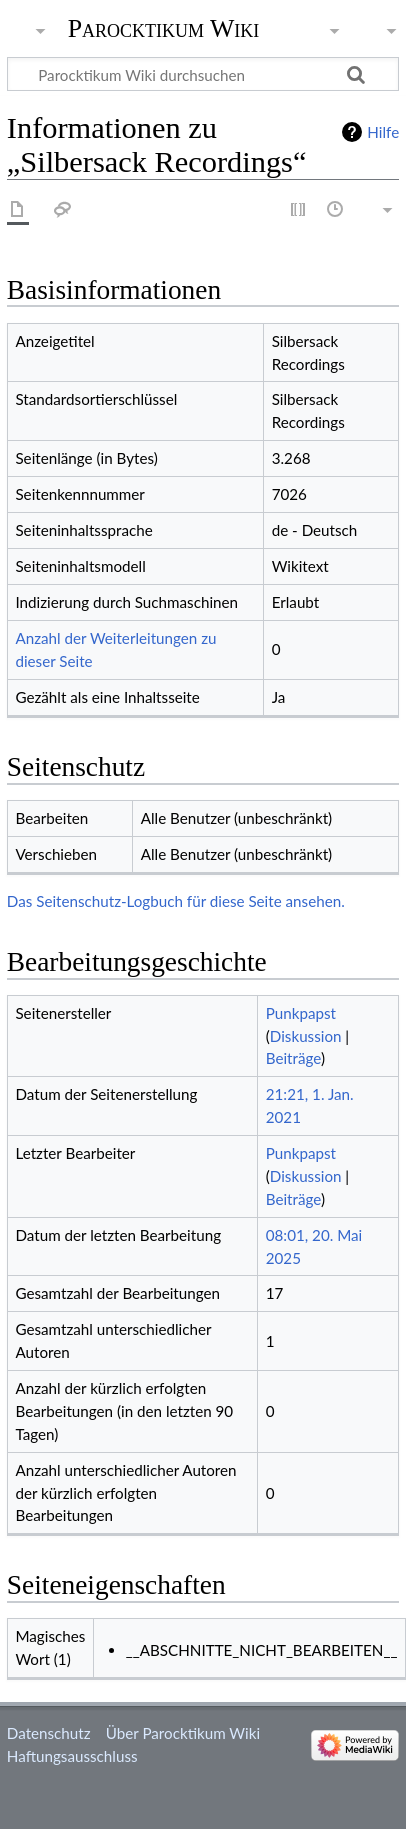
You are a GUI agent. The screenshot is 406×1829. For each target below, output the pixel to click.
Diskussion (306, 1036)
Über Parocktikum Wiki (183, 1733)
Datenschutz (49, 1733)
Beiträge (293, 1058)
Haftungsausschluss (72, 1756)
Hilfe (383, 132)
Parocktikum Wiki (164, 27)
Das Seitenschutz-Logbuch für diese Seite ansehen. (176, 901)
